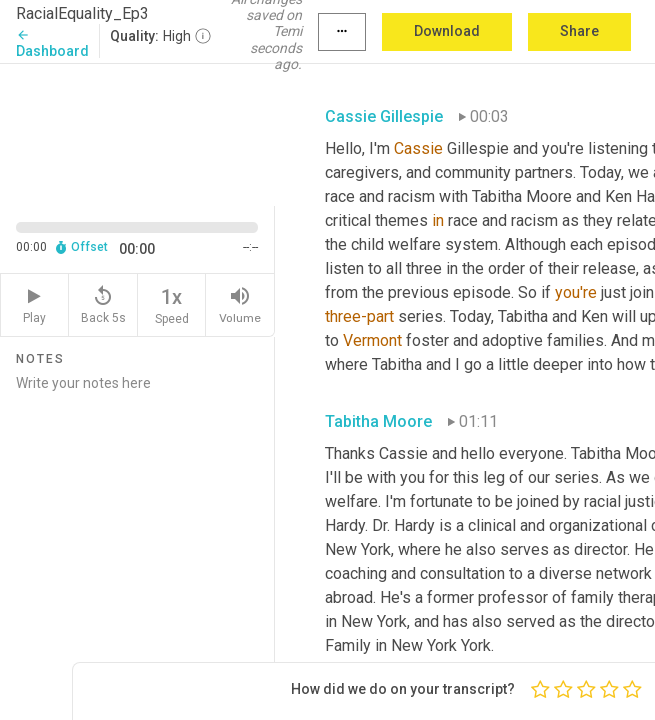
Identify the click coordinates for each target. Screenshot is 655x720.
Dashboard (52, 43)
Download (447, 31)
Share (579, 31)
